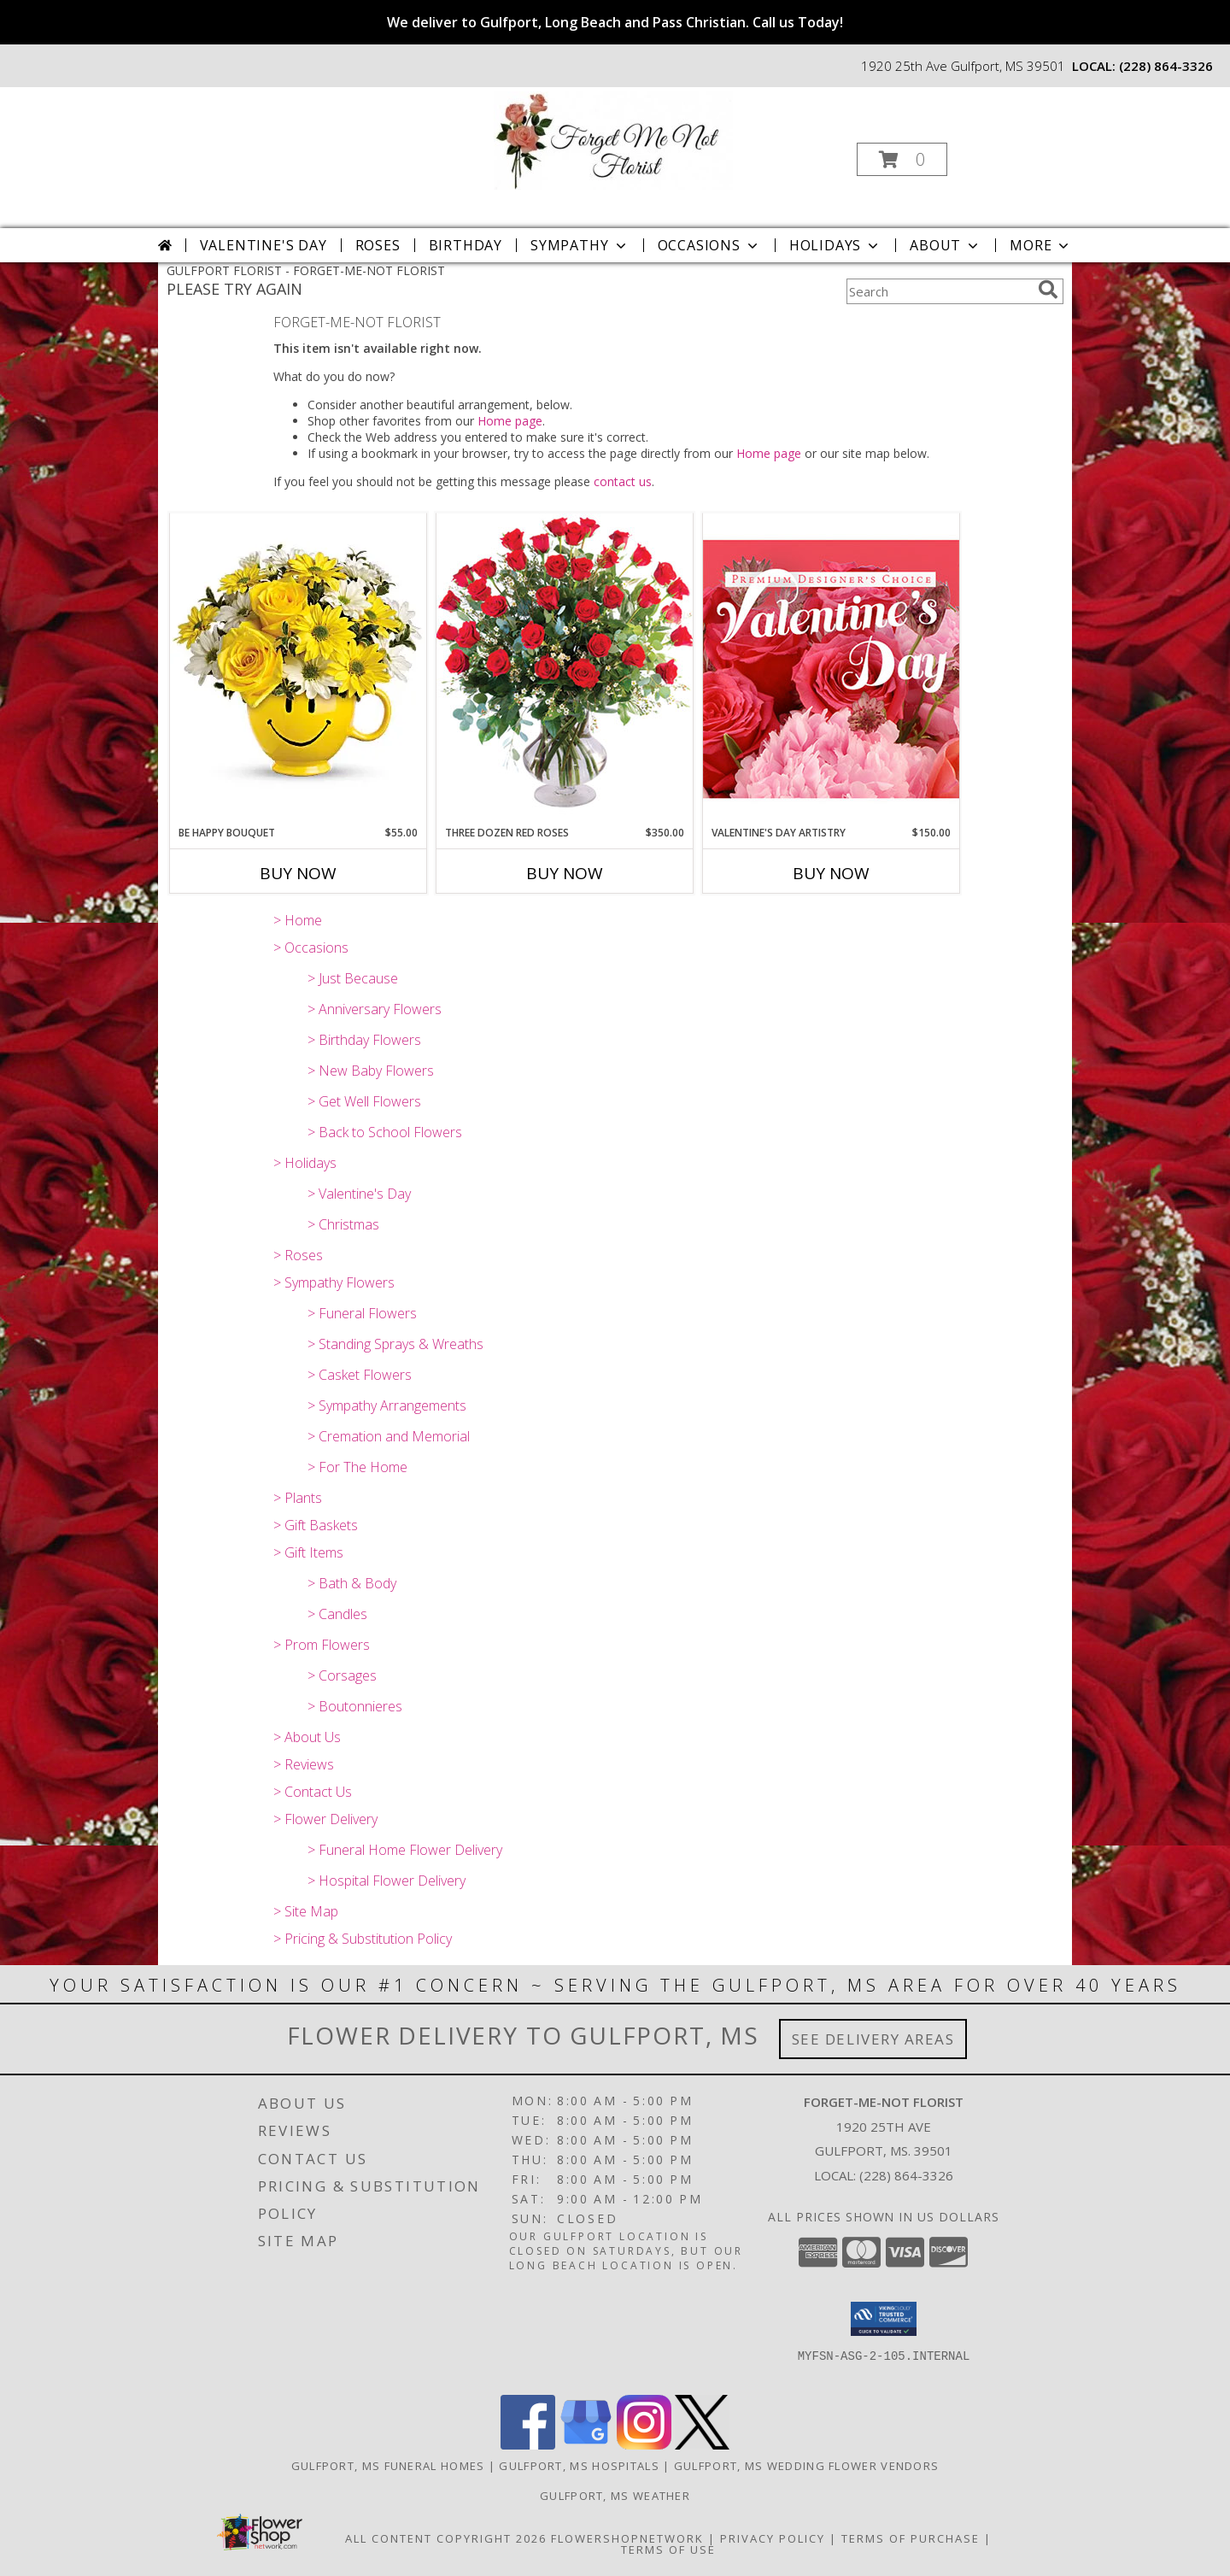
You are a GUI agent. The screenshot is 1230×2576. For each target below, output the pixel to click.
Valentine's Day (263, 245)
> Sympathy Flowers (334, 1282)
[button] (902, 159)
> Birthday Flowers (364, 1039)
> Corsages (342, 1675)
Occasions (709, 245)
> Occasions (310, 947)
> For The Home (357, 1467)
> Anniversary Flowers (375, 1009)
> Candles (337, 1614)
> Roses (298, 1255)
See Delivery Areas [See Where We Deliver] (873, 2039)
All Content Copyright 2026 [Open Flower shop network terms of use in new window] (446, 2538)
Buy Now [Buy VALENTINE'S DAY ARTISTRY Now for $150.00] (831, 873)
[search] (1048, 289)
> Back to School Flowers (385, 1132)
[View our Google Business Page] (586, 2445)
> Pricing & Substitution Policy (362, 1938)
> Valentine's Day (359, 1193)
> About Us (307, 1737)
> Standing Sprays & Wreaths (395, 1344)
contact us (623, 481)
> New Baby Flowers (371, 1070)
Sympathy (579, 245)
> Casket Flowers (360, 1374)
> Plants (297, 1497)
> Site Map (305, 1911)
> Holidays (305, 1162)
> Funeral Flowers (362, 1313)
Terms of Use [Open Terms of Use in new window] (668, 2549)
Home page (509, 421)
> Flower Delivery (325, 1819)
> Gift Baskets (315, 1525)
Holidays (835, 245)
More (1041, 245)
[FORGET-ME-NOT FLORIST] (613, 139)
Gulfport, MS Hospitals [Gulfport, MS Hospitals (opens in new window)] (579, 2465)
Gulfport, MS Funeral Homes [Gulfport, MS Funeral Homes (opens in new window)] (388, 2465)
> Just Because (353, 978)
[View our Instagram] (644, 2445)
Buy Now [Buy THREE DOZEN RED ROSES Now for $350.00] (564, 873)
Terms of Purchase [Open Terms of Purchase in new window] (910, 2538)
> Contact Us (312, 1791)
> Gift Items (308, 1552)
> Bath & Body (352, 1583)
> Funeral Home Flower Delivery (405, 1849)
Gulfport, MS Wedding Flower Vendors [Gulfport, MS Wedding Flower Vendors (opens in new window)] (807, 2465)
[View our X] (702, 2445)
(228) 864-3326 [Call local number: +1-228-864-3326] (1166, 65)
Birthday (465, 245)
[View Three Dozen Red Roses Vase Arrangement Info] (564, 668)
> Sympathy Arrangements (387, 1405)
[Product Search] (938, 291)
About (945, 245)
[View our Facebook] (528, 2445)
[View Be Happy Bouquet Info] (298, 668)
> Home (297, 920)
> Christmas (343, 1224)
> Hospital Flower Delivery (387, 1880)
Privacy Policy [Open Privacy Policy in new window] (772, 2538)
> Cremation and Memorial (389, 1436)
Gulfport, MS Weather (615, 2495)
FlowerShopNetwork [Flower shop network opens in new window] (627, 2538)
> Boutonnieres (355, 1706)
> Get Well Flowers (364, 1101)
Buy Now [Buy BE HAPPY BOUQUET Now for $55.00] (298, 873)
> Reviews (303, 1764)
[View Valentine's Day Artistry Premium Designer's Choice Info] (831, 668)
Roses (378, 245)
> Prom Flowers (321, 1644)
